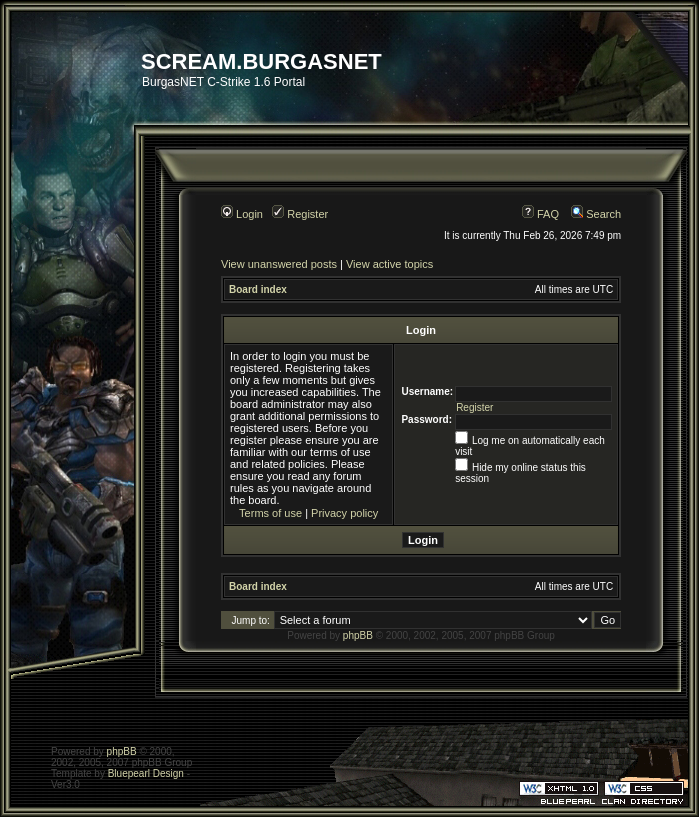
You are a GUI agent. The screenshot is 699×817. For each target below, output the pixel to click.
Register (300, 214)
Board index (258, 289)
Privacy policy (344, 513)
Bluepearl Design (146, 773)
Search (596, 214)
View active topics (389, 264)
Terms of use (270, 513)
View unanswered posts (279, 264)
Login (242, 214)
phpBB (358, 635)
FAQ (540, 214)
